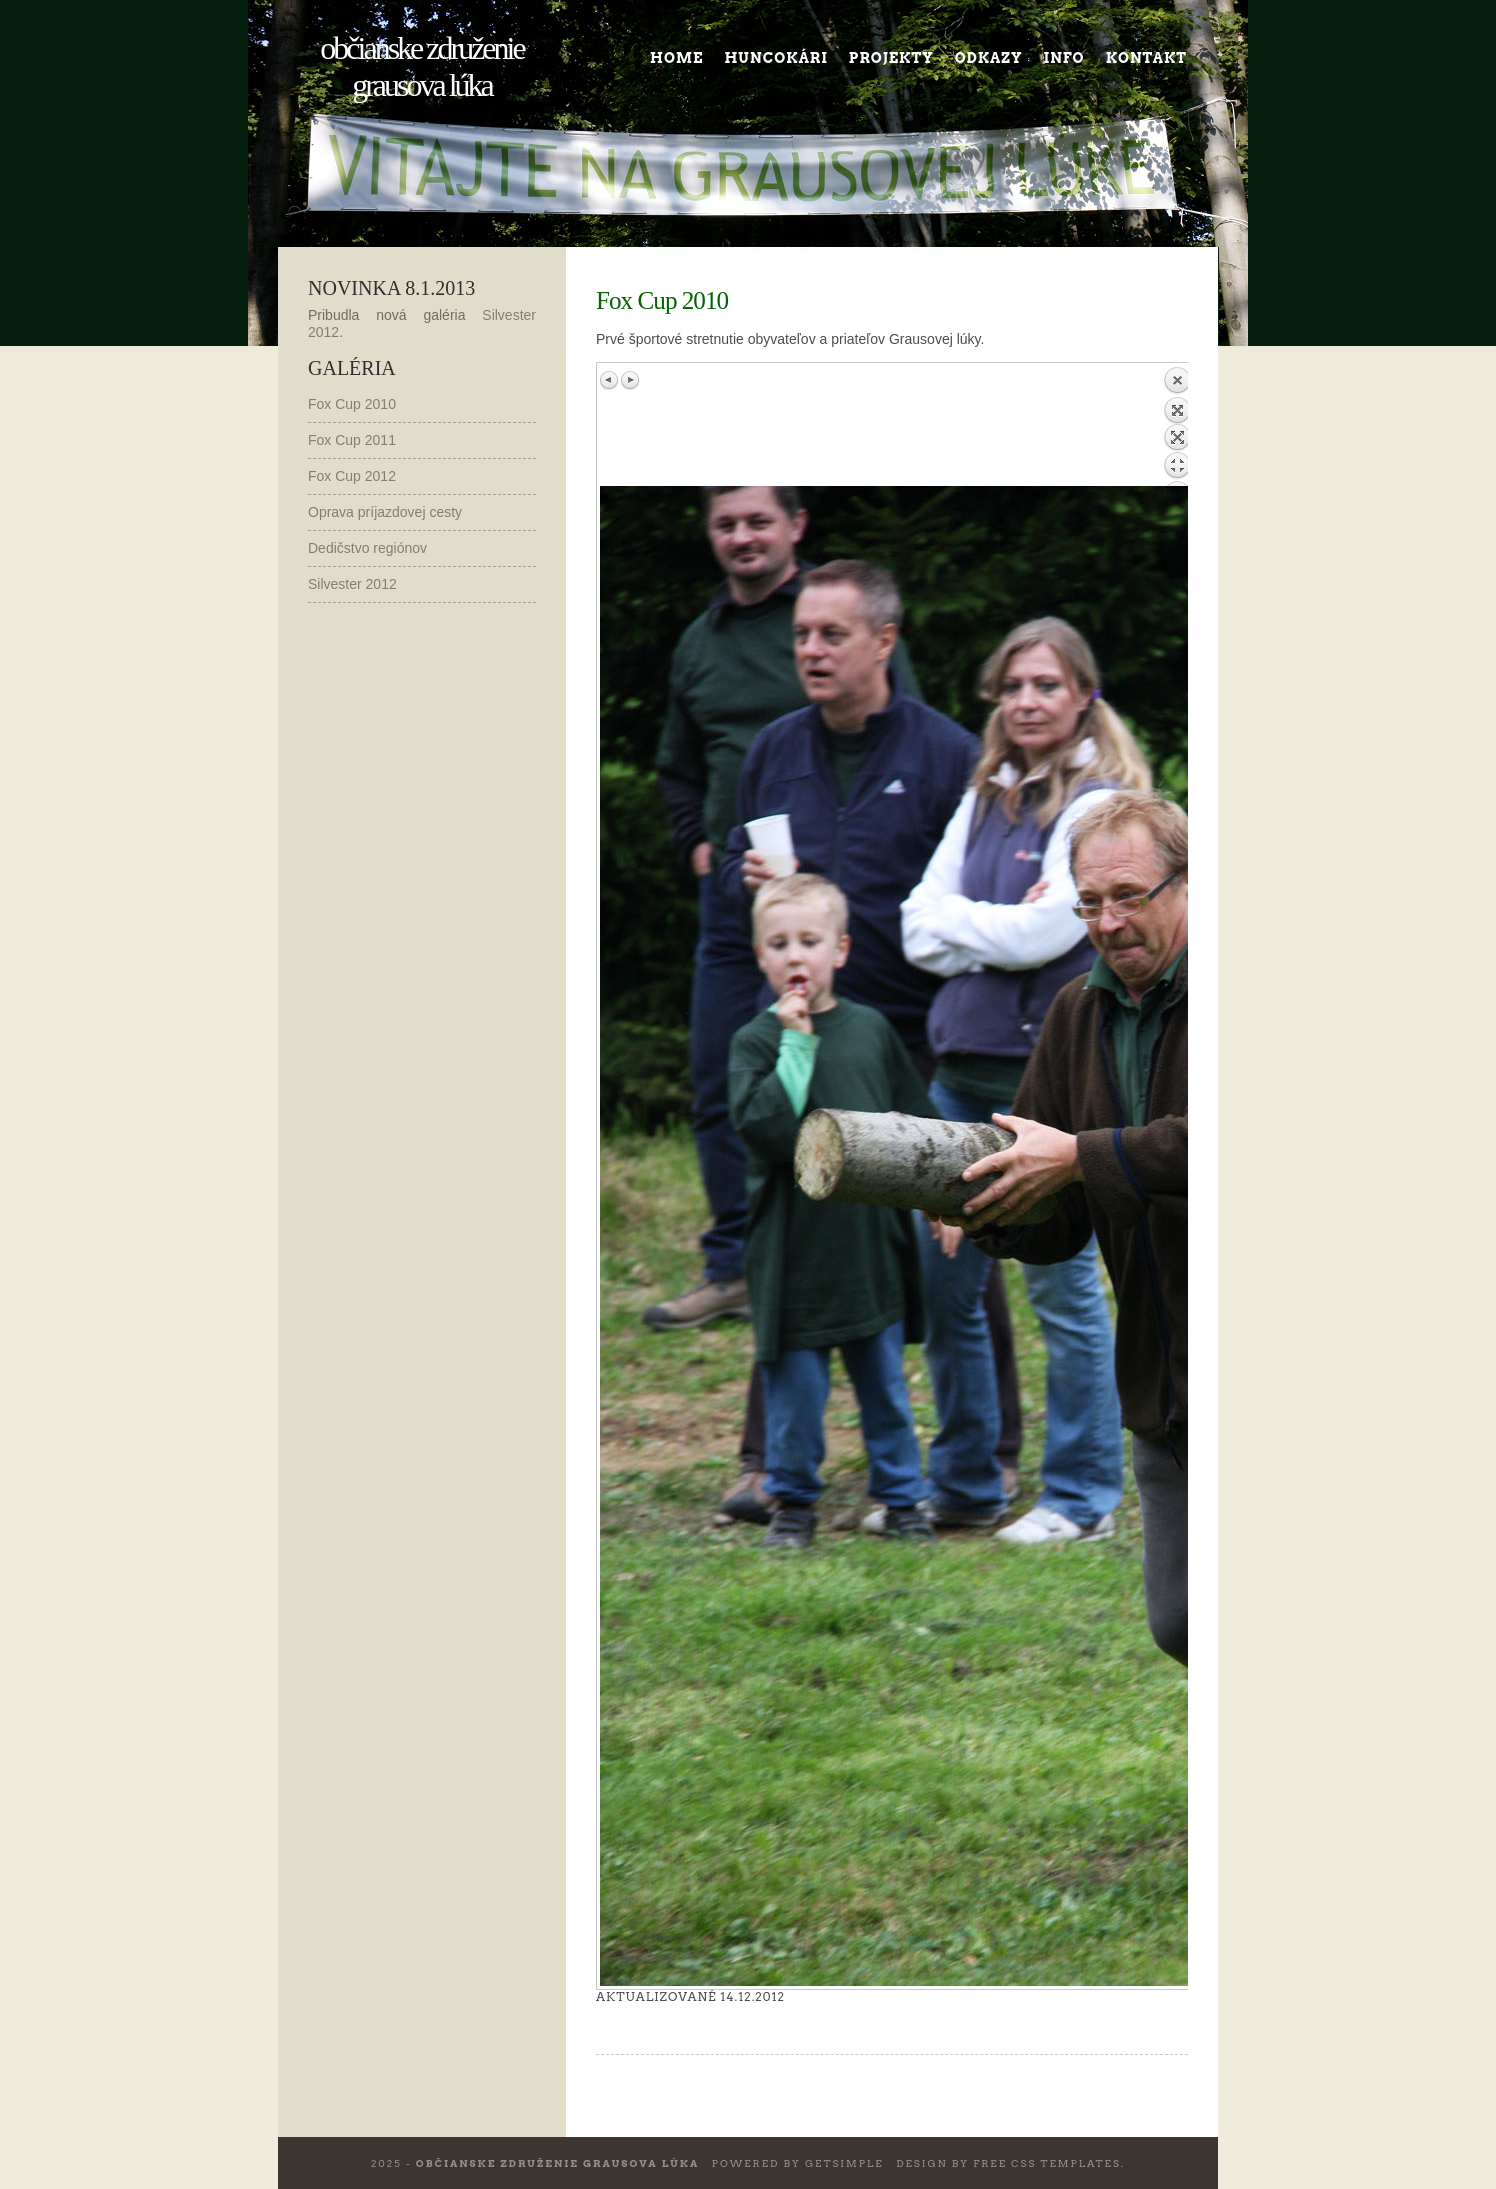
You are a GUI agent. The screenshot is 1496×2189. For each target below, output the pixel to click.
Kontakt (1146, 58)
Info (1064, 58)
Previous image (610, 380)
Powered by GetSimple (798, 2163)
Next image (630, 380)
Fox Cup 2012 (352, 476)
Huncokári (775, 58)
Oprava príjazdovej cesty (385, 512)
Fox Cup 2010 (352, 404)
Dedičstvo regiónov (367, 548)
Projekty (891, 58)
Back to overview (1177, 426)
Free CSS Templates (1047, 2163)
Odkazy (989, 58)
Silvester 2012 (352, 584)
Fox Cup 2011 (352, 440)
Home (676, 58)
